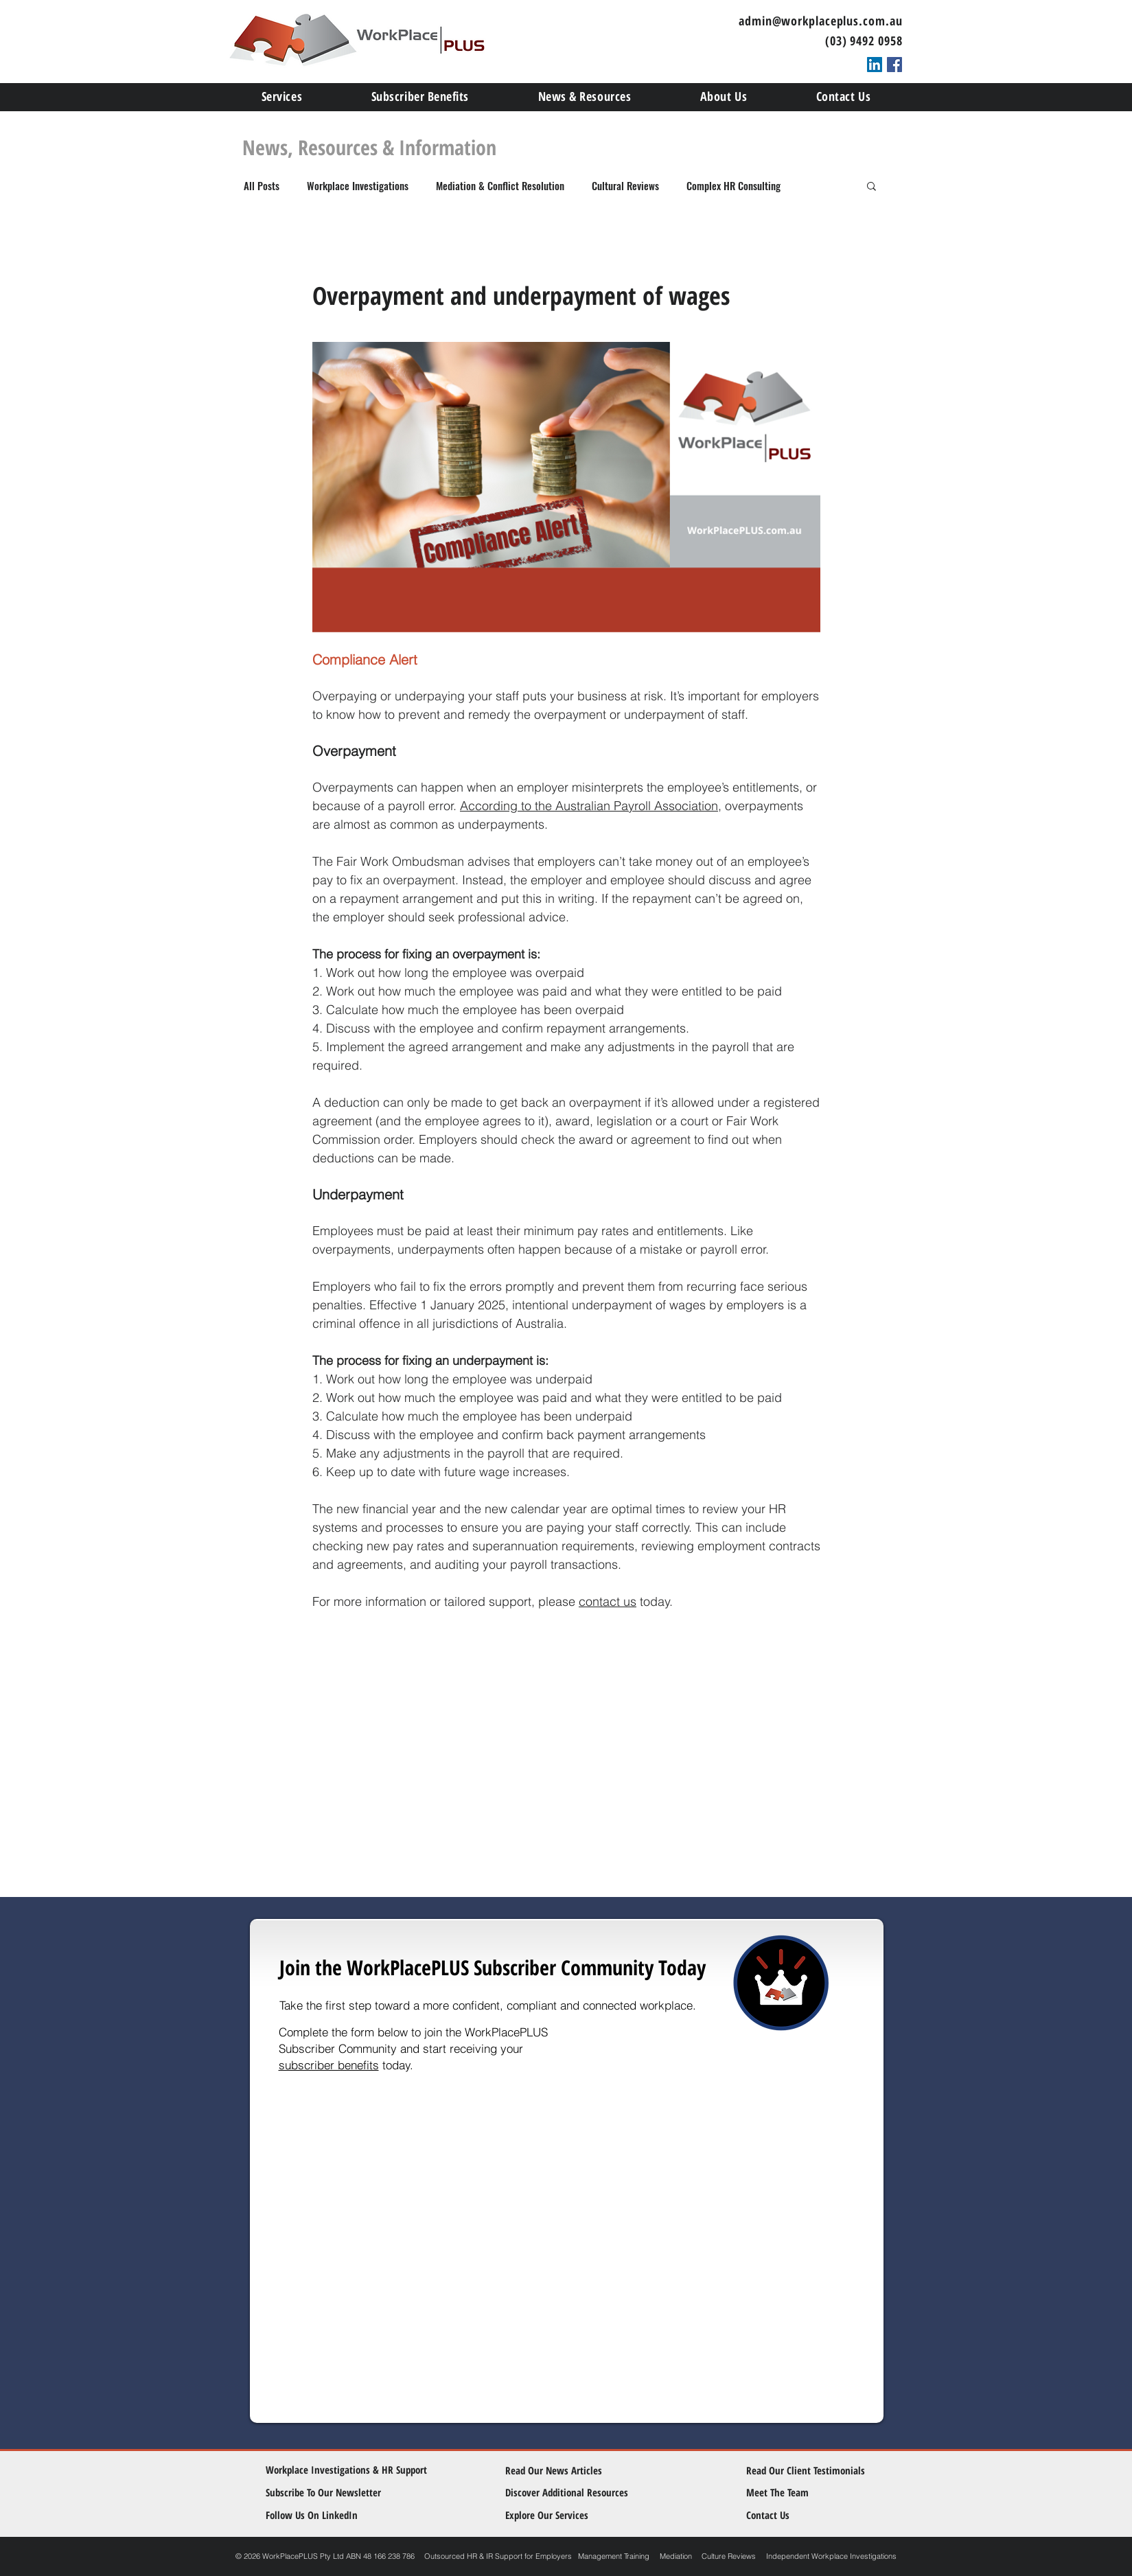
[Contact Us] (798, 2515)
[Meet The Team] (805, 2492)
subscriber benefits (329, 2065)
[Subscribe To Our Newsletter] (332, 2492)
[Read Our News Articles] (565, 2470)
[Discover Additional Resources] (576, 2492)
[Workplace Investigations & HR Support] (348, 2470)
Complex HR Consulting (733, 185)
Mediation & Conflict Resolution (500, 185)
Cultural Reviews (625, 185)
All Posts (261, 185)
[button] (871, 185)
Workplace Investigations (357, 185)
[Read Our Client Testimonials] (805, 2470)
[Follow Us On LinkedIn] (327, 2515)
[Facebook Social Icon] (894, 64)
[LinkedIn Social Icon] (874, 64)
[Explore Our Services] (557, 2515)
